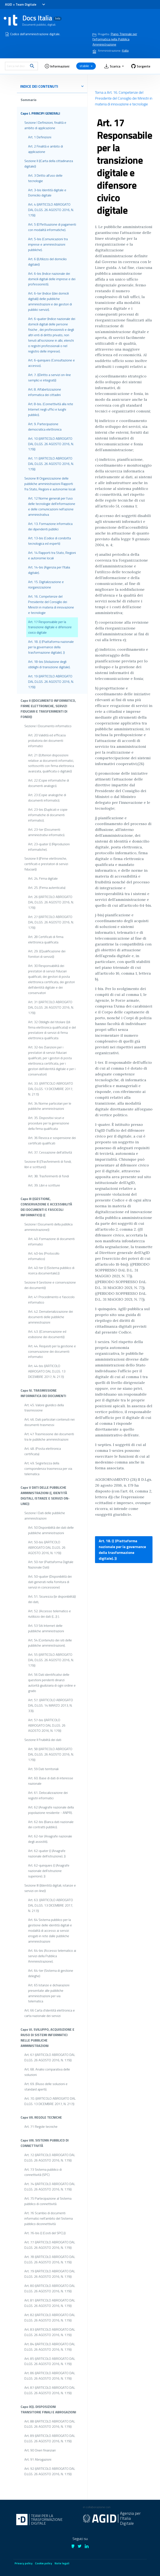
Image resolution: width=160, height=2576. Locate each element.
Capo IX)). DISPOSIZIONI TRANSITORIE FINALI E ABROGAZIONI (48, 2409)
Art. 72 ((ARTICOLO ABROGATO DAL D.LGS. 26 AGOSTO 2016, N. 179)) (49, 2157)
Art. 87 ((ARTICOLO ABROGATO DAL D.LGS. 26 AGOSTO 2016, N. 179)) (49, 2390)
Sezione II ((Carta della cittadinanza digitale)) (48, 163)
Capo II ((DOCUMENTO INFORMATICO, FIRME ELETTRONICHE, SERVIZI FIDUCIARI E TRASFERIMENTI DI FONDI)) (48, 708)
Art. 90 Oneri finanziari (40, 2450)
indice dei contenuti (52, 86)
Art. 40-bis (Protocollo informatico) (43, 1256)
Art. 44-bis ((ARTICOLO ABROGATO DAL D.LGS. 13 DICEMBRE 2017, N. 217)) (46, 1371)
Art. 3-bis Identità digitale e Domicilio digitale (47, 192)
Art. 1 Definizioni (39, 137)
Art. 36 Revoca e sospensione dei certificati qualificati (52, 1140)
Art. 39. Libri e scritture (44, 1185)
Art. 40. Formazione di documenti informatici (51, 1241)
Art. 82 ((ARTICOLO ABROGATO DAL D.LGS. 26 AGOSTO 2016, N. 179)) (49, 2317)
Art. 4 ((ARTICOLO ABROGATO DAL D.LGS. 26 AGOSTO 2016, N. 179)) (51, 210)
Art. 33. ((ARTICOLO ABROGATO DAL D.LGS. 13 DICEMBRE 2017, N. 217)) (50, 1089)
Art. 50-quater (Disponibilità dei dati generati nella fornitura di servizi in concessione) (50, 1582)
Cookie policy (43, 2563)
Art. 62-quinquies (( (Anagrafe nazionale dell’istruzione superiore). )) (48, 1871)
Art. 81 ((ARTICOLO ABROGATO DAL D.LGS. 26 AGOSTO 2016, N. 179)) (49, 2303)
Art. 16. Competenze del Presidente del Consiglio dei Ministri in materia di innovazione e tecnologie (51, 604)
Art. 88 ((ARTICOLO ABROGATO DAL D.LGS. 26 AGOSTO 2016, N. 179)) (49, 2424)
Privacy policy (23, 2563)
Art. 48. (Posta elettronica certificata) (42, 1451)
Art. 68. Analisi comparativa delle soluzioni (47, 2072)
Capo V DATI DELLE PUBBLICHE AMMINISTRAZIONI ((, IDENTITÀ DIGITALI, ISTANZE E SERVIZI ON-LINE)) (45, 1495)
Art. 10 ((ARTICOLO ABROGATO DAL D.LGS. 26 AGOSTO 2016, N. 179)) (51, 444)
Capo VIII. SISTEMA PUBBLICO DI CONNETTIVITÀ (45, 2143)
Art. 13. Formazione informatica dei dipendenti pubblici (50, 526)
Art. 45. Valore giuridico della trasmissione (44, 1407)
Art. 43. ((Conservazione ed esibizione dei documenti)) (47, 1334)
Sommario (28, 99)
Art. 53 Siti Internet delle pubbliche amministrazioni (46, 1628)
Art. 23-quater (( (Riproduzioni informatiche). (49, 847)
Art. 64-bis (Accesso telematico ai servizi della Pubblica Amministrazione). (52, 1956)
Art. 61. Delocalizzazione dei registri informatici (48, 1795)
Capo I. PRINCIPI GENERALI (40, 113)
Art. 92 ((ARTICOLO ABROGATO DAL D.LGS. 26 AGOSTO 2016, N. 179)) (49, 2471)
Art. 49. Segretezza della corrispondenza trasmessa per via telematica (48, 1468)
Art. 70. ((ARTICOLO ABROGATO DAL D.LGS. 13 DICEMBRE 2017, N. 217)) (50, 2101)
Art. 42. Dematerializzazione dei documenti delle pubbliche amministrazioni (50, 1317)
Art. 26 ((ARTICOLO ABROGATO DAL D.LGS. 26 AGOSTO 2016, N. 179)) (51, 902)
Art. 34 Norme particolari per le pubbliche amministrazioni (49, 1106)
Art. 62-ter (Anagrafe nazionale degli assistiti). (50, 1839)
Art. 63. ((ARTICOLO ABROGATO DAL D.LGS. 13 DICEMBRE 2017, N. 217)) (50, 1905)
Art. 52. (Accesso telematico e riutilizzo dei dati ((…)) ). (49, 1613)
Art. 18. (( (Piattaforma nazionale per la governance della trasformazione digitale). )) (51, 647)
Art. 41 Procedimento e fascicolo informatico (51, 1299)
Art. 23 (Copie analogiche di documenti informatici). (47, 797)
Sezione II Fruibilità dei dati (42, 1739)
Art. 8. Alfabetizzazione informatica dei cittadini (44, 392)
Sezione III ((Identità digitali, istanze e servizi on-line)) (50, 1888)
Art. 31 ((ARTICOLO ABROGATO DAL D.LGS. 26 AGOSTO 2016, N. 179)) (51, 1007)
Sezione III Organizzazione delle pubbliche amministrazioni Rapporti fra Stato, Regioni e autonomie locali (49, 484)
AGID (8, 4)
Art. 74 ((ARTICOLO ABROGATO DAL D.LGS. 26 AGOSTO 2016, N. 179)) (49, 2186)
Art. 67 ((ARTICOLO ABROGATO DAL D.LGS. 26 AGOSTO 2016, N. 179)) (49, 2057)
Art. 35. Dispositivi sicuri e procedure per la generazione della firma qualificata (48, 1123)
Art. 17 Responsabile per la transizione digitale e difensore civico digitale (50, 627)
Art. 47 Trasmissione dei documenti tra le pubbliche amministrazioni (49, 1436)
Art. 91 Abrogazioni (37, 2459)
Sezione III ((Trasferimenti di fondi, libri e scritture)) (47, 1164)
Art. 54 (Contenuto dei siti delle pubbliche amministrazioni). (50, 1643)
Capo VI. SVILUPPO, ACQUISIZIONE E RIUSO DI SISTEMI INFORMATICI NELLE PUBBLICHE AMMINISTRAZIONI (47, 2037)
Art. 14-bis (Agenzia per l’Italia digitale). (49, 570)
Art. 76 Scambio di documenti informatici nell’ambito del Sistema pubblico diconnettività (48, 2218)
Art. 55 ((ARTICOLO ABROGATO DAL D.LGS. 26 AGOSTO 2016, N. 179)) (51, 1660)
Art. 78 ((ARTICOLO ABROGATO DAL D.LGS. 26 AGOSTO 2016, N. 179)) (49, 2259)
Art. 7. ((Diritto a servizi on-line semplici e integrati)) (49, 377)
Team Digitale (26, 4)
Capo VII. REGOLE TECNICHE (41, 2117)
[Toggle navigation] (43, 4)
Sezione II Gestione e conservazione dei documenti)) (50, 1285)
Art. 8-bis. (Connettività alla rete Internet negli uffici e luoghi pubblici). (50, 409)
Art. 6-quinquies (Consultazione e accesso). (51, 363)
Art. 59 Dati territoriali (43, 1768)
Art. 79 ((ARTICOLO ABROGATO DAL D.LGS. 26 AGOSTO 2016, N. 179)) (49, 2274)
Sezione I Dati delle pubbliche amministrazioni (44, 1515)
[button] (57, 66)
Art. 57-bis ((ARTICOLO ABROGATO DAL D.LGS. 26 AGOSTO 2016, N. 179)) (46, 1725)
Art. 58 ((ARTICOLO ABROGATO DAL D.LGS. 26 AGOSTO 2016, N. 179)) (51, 1754)
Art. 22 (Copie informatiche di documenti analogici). (48, 783)
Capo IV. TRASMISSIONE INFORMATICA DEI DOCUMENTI (43, 1393)
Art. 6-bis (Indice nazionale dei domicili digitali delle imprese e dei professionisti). (51, 279)
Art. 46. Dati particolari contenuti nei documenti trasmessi (49, 1422)
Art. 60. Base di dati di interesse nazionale (50, 1781)
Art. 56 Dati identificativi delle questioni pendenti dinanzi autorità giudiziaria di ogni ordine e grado (52, 1682)
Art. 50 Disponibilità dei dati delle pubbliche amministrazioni (51, 1530)
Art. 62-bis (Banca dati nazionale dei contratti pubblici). (51, 1824)
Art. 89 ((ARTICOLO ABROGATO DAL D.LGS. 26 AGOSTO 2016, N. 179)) (49, 2438)
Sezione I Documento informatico (47, 725)
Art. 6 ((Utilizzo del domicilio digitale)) (47, 261)
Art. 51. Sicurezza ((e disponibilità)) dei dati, (52, 1599)
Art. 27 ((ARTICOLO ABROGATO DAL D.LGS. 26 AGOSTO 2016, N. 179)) (51, 922)
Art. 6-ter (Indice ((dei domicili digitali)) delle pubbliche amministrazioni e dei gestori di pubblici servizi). (50, 301)
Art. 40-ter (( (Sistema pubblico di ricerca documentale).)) (51, 1270)
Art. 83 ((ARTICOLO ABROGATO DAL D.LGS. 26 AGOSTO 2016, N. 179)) (49, 2332)
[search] (32, 66)
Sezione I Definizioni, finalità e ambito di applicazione (45, 125)
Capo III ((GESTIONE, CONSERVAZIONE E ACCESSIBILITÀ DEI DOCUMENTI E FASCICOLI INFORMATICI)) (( (46, 1206)
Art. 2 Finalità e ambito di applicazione (45, 149)
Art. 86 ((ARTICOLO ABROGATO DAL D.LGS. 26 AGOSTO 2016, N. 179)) (49, 2376)
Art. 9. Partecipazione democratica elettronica (44, 426)
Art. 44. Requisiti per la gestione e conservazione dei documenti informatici (52, 1351)
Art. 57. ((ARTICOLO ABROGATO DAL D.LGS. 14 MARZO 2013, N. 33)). (50, 1705)
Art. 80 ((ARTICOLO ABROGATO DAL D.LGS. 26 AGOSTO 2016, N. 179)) (49, 2288)
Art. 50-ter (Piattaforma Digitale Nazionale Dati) (50, 1565)
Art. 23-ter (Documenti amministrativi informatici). (46, 832)
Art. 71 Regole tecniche (41, 2126)
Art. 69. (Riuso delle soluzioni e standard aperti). (46, 2086)
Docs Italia (42, 18)
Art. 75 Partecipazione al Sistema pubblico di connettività (47, 2201)
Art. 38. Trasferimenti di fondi (48, 1176)
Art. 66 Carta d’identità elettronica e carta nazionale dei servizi (49, 2013)
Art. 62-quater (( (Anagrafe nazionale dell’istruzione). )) (47, 1853)
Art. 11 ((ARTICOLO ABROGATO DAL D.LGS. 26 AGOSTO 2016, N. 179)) (51, 464)
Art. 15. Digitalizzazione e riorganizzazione (46, 584)
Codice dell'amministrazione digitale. (35, 33)
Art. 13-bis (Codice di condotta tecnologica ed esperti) (49, 541)
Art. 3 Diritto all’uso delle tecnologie (45, 178)
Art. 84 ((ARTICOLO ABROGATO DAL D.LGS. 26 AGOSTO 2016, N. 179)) (49, 2346)
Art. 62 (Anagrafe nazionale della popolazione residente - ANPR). (51, 1810)
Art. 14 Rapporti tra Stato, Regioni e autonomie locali (52, 555)
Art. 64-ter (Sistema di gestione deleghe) (50, 1973)
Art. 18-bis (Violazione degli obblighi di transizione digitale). (49, 664)
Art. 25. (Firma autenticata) (46, 887)
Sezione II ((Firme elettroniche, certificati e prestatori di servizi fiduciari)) (46, 864)
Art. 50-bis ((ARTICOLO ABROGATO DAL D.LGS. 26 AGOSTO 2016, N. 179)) (46, 1547)
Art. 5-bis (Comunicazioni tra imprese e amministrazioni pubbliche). (48, 244)
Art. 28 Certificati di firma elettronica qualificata (45, 939)
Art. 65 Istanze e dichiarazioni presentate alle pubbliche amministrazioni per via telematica (48, 1993)
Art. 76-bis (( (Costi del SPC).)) (45, 2232)
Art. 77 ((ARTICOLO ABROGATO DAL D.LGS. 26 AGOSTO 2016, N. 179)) (49, 2245)
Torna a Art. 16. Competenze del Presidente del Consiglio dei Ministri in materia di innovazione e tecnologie (123, 98)
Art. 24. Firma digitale (43, 878)
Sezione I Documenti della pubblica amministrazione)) (48, 1227)
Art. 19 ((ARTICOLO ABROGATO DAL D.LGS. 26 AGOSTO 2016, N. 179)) (51, 681)
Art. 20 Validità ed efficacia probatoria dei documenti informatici (47, 740)
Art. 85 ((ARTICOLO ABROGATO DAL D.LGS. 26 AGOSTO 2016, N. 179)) (49, 2361)
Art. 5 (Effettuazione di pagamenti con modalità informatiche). (52, 227)
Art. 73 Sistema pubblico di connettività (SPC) (43, 2172)
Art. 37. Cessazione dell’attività (50, 1152)
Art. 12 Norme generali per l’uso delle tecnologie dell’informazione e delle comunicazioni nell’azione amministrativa (51, 506)
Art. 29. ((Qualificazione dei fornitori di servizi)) (46, 954)
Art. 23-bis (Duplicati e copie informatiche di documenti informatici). (48, 815)
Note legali (62, 2563)
